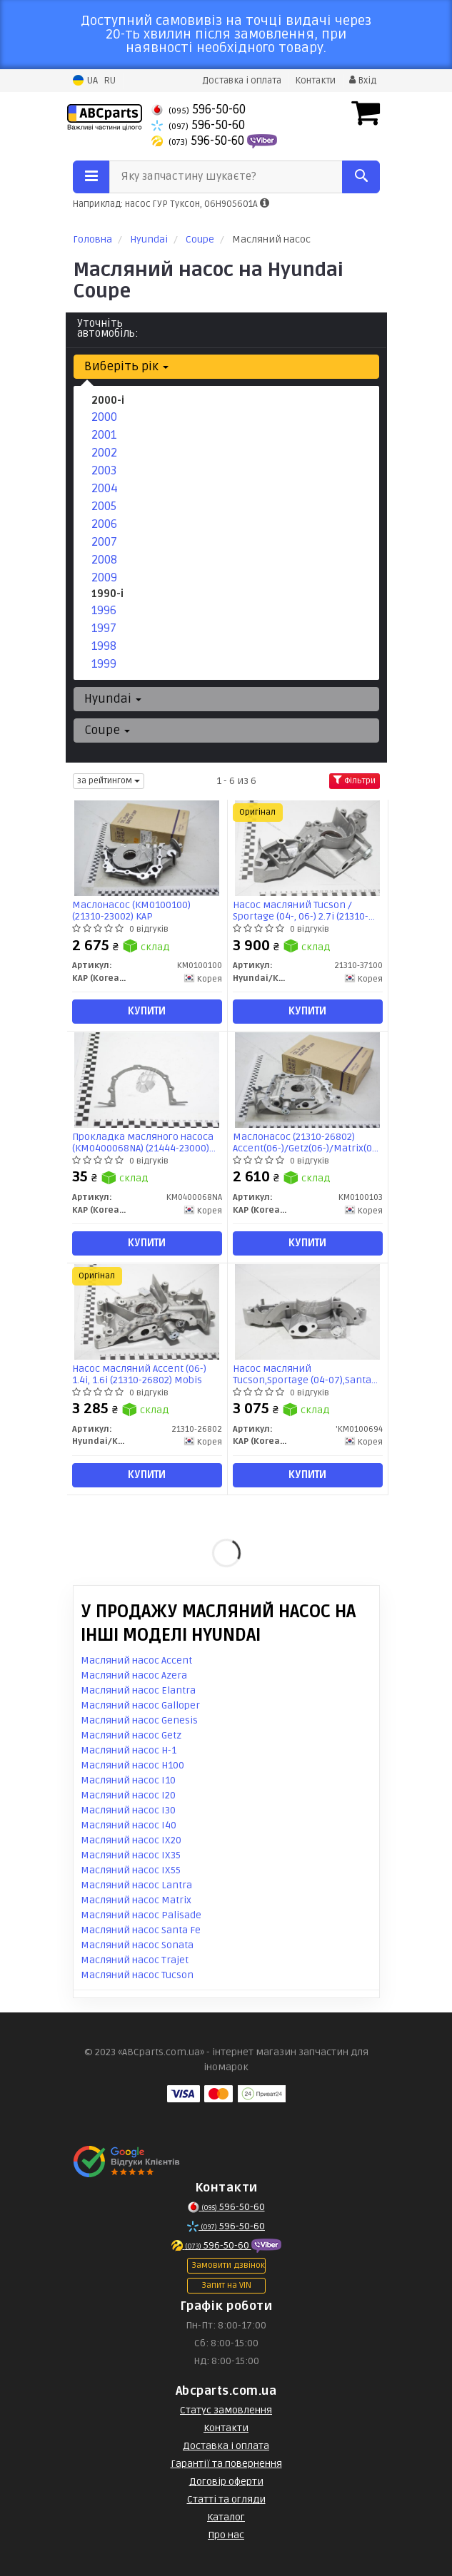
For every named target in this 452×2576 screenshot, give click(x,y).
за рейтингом (108, 780)
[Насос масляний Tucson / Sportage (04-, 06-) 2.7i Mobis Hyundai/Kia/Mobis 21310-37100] (307, 848)
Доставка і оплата (241, 80)
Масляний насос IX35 (131, 1855)
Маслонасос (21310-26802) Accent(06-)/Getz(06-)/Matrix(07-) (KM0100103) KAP (308, 1142)
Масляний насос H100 (132, 1765)
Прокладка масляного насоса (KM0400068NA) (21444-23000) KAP (143, 1142)
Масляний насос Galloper (140, 1705)
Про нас (226, 2535)
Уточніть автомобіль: (108, 328)
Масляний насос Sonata (137, 1945)
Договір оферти (226, 2481)
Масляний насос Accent (136, 1660)
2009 (104, 577)
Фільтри (354, 780)
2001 (104, 434)
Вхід (362, 80)
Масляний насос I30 (128, 1810)
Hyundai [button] (112, 698)
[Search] (361, 177)
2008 (104, 559)
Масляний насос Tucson (137, 1975)
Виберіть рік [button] (126, 366)
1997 (103, 628)
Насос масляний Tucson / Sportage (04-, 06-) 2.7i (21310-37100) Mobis (300, 911)
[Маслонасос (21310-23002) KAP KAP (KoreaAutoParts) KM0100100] (146, 848)
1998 (103, 645)
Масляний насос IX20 (131, 1840)
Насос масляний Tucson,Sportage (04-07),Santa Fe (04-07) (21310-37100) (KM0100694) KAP (302, 1374)
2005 (103, 506)
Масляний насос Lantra (136, 1885)
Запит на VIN (226, 2285)
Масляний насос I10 (128, 1780)
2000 (104, 416)
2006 (104, 523)
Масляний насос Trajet (135, 1960)
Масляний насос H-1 (128, 1750)
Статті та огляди (226, 2499)
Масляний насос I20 (128, 1795)
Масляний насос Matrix (136, 1900)
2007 (104, 541)
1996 (103, 610)
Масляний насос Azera (134, 1675)
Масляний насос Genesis (139, 1720)
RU (110, 80)
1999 (103, 663)
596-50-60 (198, 109)
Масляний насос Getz (131, 1735)
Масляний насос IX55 (131, 1870)
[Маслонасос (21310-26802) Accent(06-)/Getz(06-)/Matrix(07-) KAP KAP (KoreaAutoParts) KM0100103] (307, 1080)
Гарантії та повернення (226, 2464)
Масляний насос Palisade (141, 1915)
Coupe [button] (107, 730)
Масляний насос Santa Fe (141, 1930)
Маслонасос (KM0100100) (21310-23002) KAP (131, 911)
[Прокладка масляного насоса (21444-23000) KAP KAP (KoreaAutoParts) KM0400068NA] (146, 1080)
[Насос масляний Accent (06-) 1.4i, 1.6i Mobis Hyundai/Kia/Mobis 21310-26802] (146, 1311)
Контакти (315, 80)
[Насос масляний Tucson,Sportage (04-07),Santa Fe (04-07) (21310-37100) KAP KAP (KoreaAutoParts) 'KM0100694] (307, 1311)
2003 (104, 470)
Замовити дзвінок (228, 2265)
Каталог (226, 2517)
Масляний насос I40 (128, 1825)
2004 (104, 488)
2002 (104, 452)
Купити (147, 1011)
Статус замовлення (226, 2410)
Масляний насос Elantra (138, 1690)
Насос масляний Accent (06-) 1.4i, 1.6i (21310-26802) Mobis (139, 1374)
